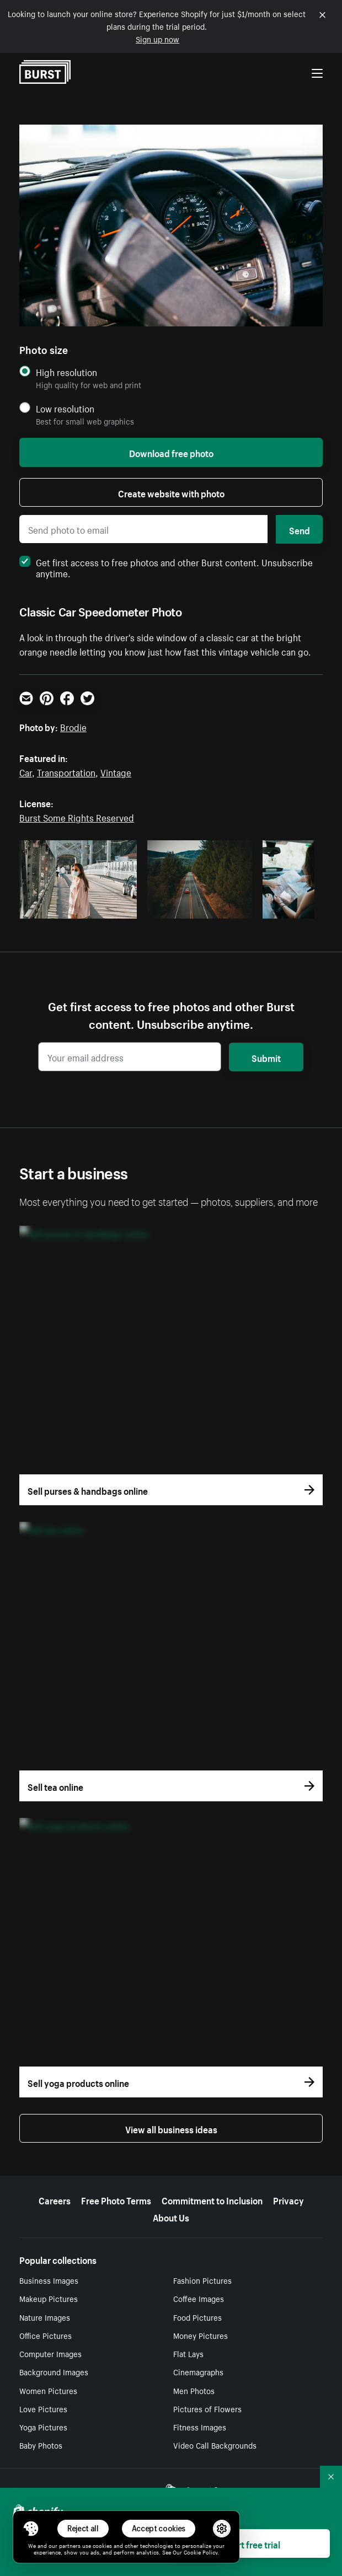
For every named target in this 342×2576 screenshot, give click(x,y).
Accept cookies (159, 2528)
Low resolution (65, 408)
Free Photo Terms (116, 2199)
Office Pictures (45, 2335)
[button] (31, 2528)
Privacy (288, 2199)
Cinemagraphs (198, 2371)
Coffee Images (198, 2298)
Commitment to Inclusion (212, 2199)
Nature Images (44, 2317)
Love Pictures (43, 2408)
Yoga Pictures (43, 2427)
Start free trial (252, 2543)
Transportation (66, 771)
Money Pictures (200, 2335)
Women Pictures (48, 2390)
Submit (266, 1057)
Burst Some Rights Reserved (76, 816)
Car (25, 771)
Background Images (53, 2371)
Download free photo (171, 452)
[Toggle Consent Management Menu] (31, 2528)
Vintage (115, 771)
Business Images (48, 2280)
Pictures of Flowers (207, 2408)
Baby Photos (40, 2445)
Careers (55, 2199)
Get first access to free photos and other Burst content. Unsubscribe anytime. (166, 567)
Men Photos (194, 2390)
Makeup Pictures (48, 2298)
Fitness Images (199, 2427)
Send (299, 529)
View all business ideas (171, 2128)
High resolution (66, 372)
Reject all (83, 2528)
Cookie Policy (200, 2551)
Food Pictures (197, 2317)
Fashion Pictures (202, 2280)
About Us (171, 2216)
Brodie (73, 726)
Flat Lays (188, 2353)
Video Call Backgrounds (214, 2445)
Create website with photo (171, 492)
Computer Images (50, 2353)
